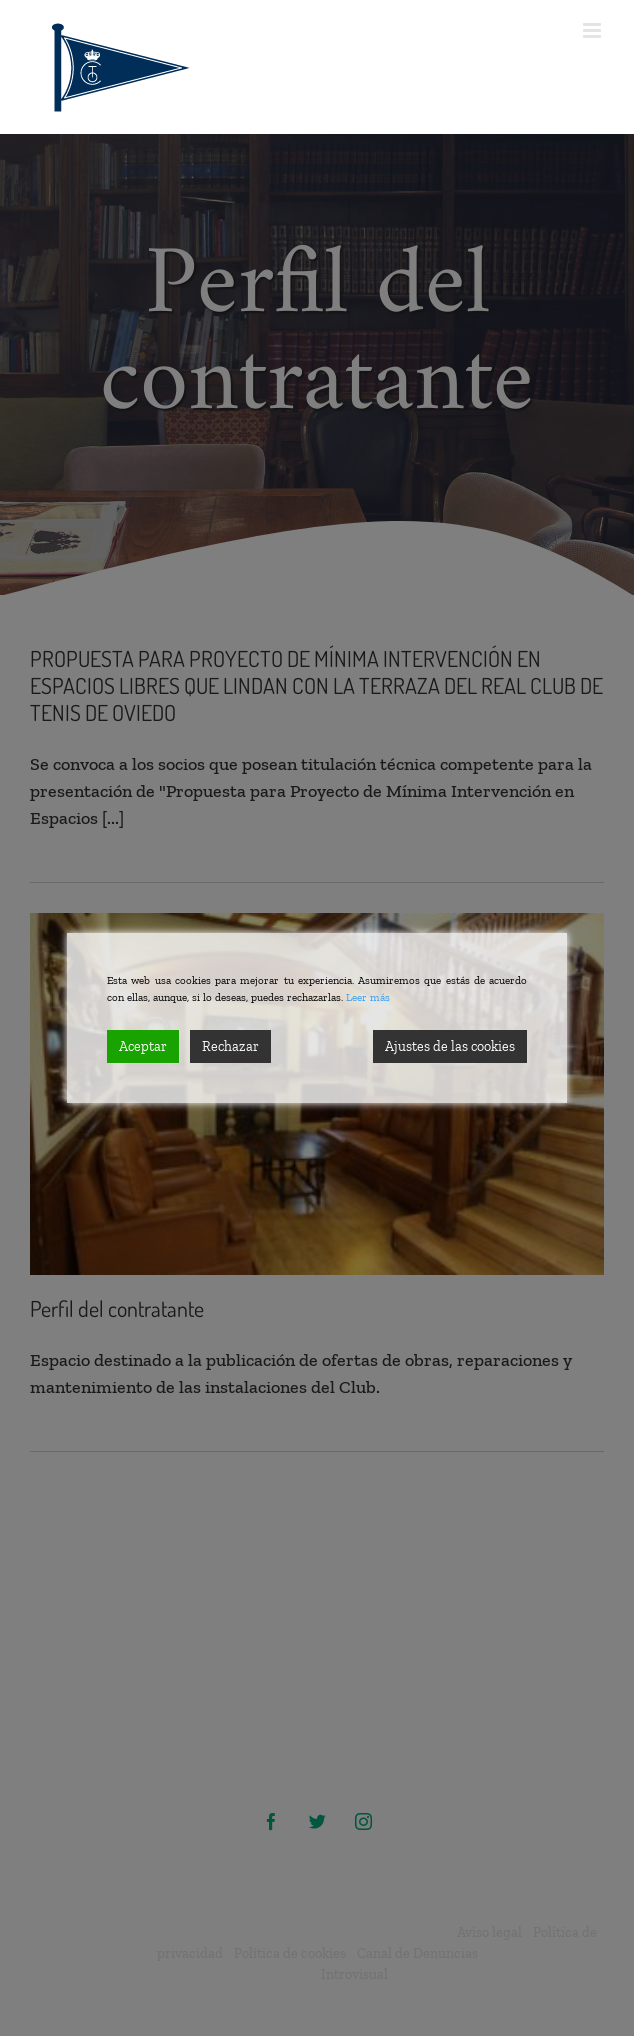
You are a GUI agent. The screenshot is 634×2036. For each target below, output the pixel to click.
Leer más (368, 997)
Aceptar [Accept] (143, 1046)
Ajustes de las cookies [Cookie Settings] (450, 1046)
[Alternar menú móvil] (593, 30)
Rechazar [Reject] (230, 1046)
